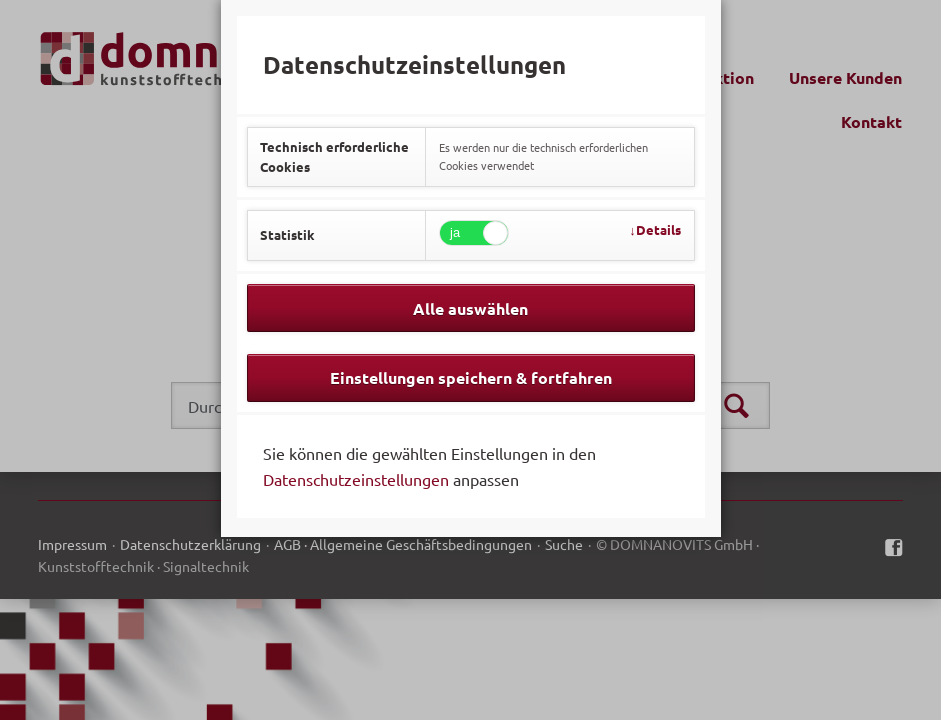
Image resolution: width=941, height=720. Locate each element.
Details (658, 229)
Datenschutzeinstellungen (356, 479)
